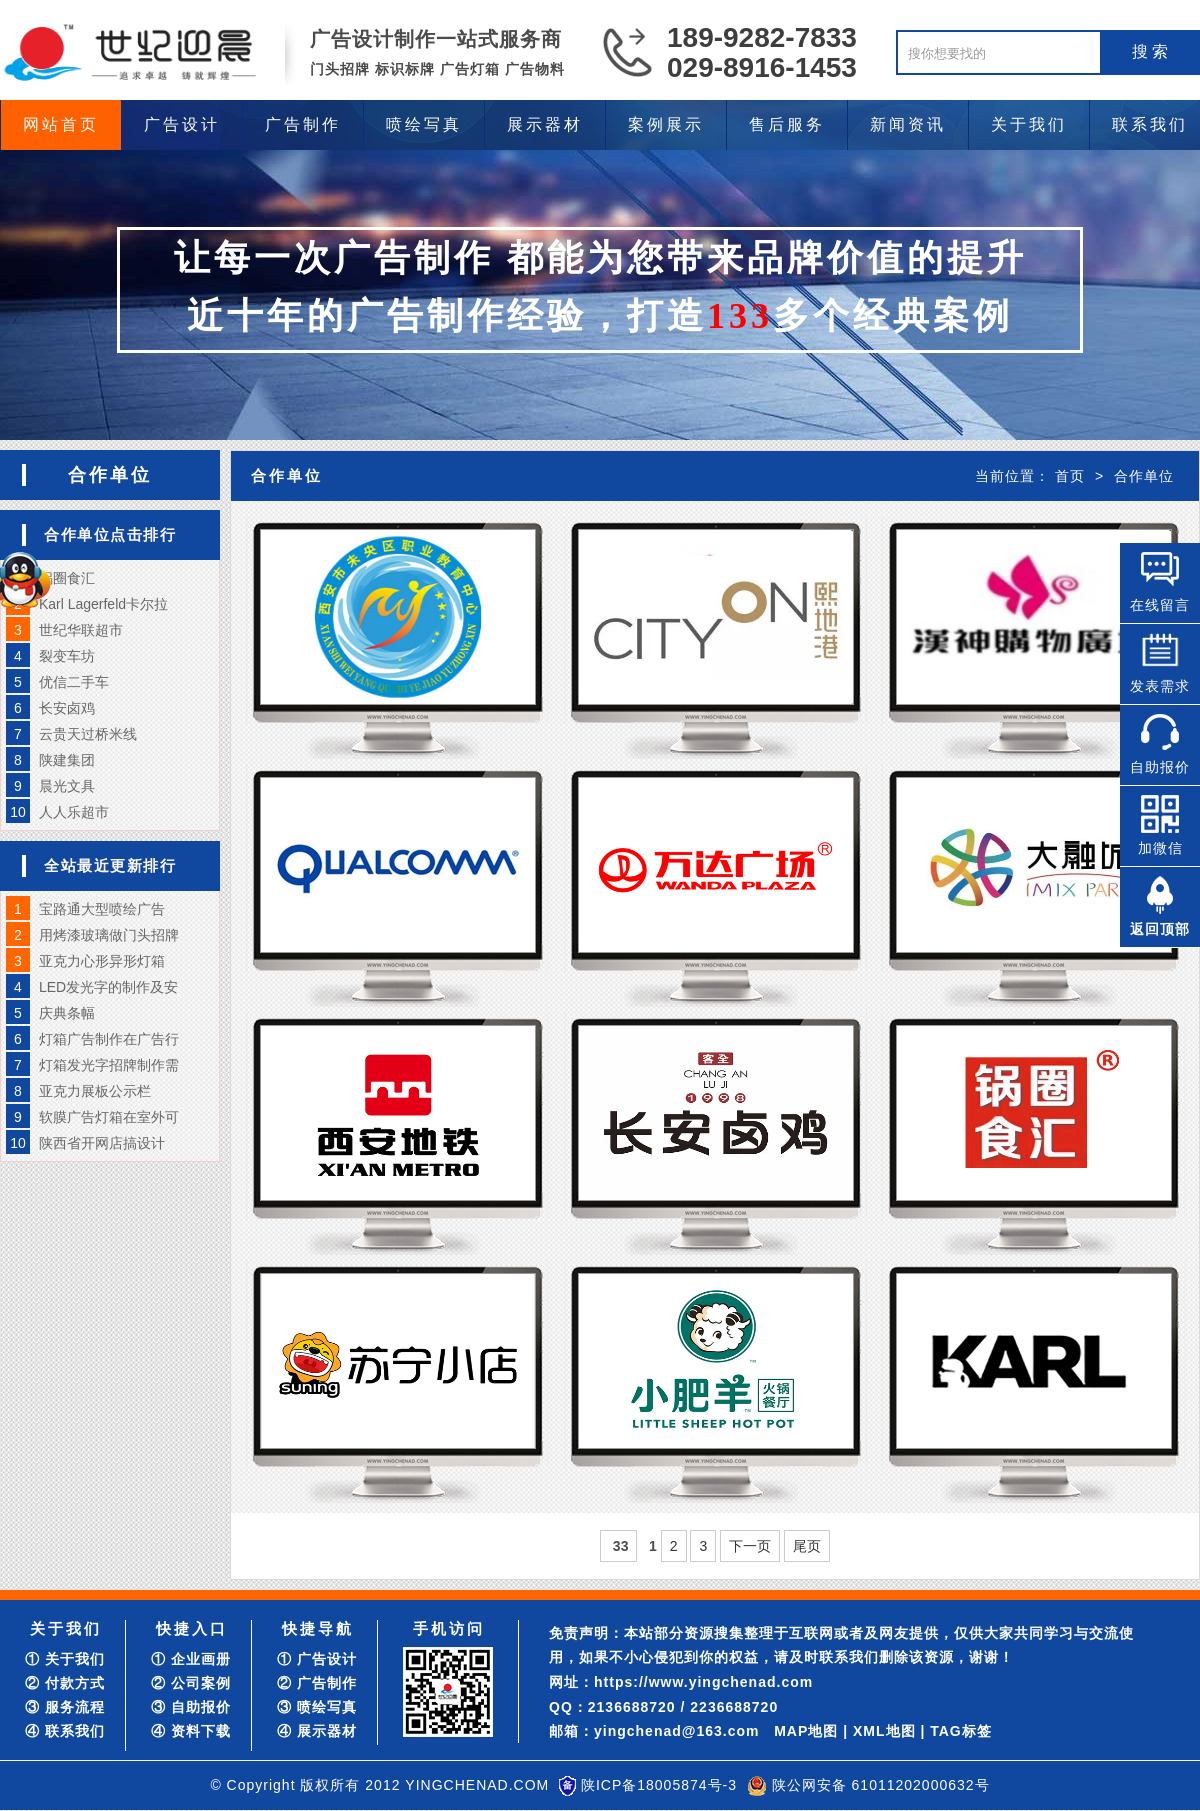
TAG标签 (961, 1731)
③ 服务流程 (65, 1707)
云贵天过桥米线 (88, 734)
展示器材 (545, 124)
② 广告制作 (317, 1683)
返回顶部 (1160, 929)
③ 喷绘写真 (317, 1707)
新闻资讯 (908, 124)
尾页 (807, 1546)
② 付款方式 (65, 1683)
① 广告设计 (317, 1659)
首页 (1070, 476)
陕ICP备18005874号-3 (659, 1785)
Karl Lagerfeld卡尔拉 (103, 604)
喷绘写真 (424, 124)
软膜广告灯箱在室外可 (109, 1117)
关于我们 (1029, 124)
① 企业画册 (191, 1659)
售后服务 (787, 124)
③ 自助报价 (191, 1707)
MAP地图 (806, 1731)
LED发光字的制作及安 (108, 987)
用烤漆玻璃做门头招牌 (109, 935)
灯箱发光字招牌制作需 (109, 1065)
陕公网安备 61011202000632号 (881, 1785)
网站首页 (61, 124)
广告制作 (303, 124)
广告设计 (182, 124)
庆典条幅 (67, 1013)
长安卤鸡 (67, 708)
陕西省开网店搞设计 (102, 1143)
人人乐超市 (74, 812)
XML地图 (884, 1731)
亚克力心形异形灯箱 (102, 961)
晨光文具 (67, 786)
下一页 (750, 1546)
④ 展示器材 (317, 1731)
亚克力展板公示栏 (95, 1091)
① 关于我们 (65, 1659)
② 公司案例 (191, 1683)
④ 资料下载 (191, 1731)
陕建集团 (67, 760)
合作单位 (1144, 476)
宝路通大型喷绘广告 (102, 909)
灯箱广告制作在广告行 (109, 1039)
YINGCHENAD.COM (477, 1785)
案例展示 (666, 124)
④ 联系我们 (65, 1731)
